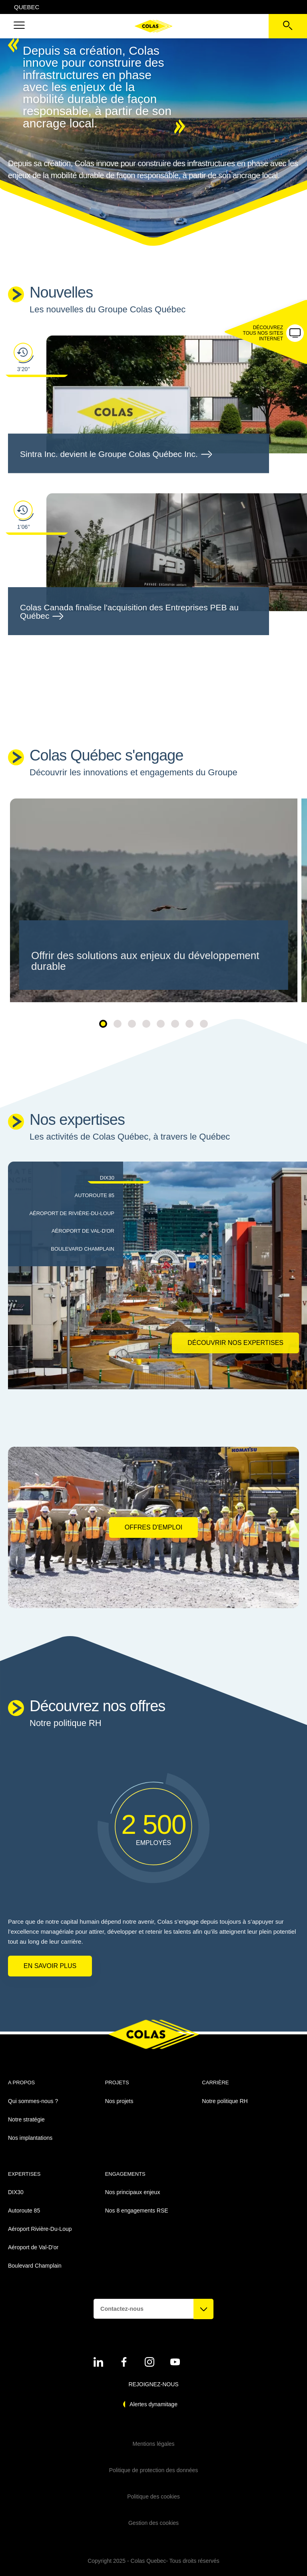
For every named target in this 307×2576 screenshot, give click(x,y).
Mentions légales (153, 2444)
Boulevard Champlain (35, 2265)
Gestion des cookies (153, 2523)
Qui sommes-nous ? (33, 2101)
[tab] (63, 1178)
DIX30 (16, 2192)
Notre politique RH (224, 2101)
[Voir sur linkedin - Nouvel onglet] (98, 2362)
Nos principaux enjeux (132, 2192)
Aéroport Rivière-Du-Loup (40, 2229)
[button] (19, 26)
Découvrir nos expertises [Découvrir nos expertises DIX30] (235, 1342)
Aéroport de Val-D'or (33, 2247)
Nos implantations (30, 2138)
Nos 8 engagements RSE (136, 2210)
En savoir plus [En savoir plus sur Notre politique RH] (50, 1965)
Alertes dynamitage (153, 2404)
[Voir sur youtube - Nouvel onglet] (175, 2362)
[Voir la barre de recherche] (288, 26)
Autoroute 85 (24, 2210)
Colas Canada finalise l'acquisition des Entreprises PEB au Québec (129, 611)
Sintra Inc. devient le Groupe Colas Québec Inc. (115, 454)
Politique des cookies (153, 2496)
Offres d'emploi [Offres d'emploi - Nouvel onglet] (153, 1527)
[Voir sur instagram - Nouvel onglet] (149, 2362)
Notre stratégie (26, 2119)
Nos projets (119, 2101)
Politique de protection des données (153, 2470)
